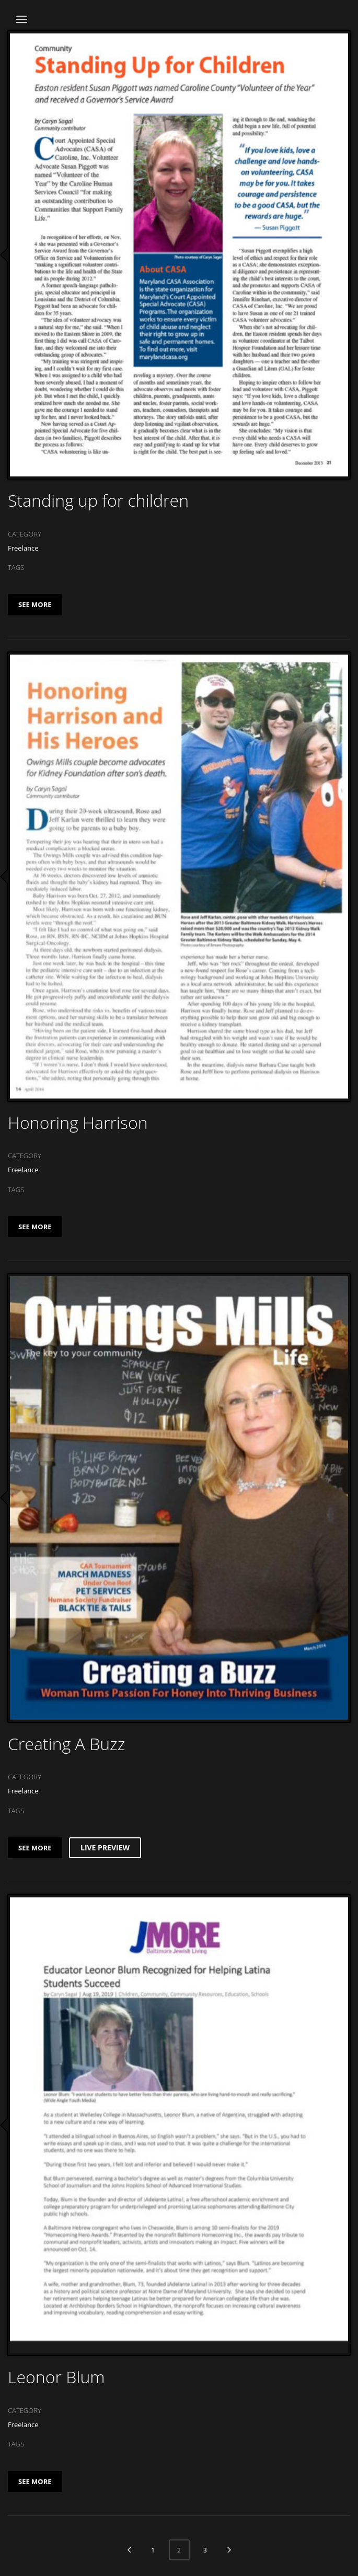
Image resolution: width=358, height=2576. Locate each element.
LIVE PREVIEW (105, 1847)
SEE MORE (35, 604)
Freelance (23, 548)
